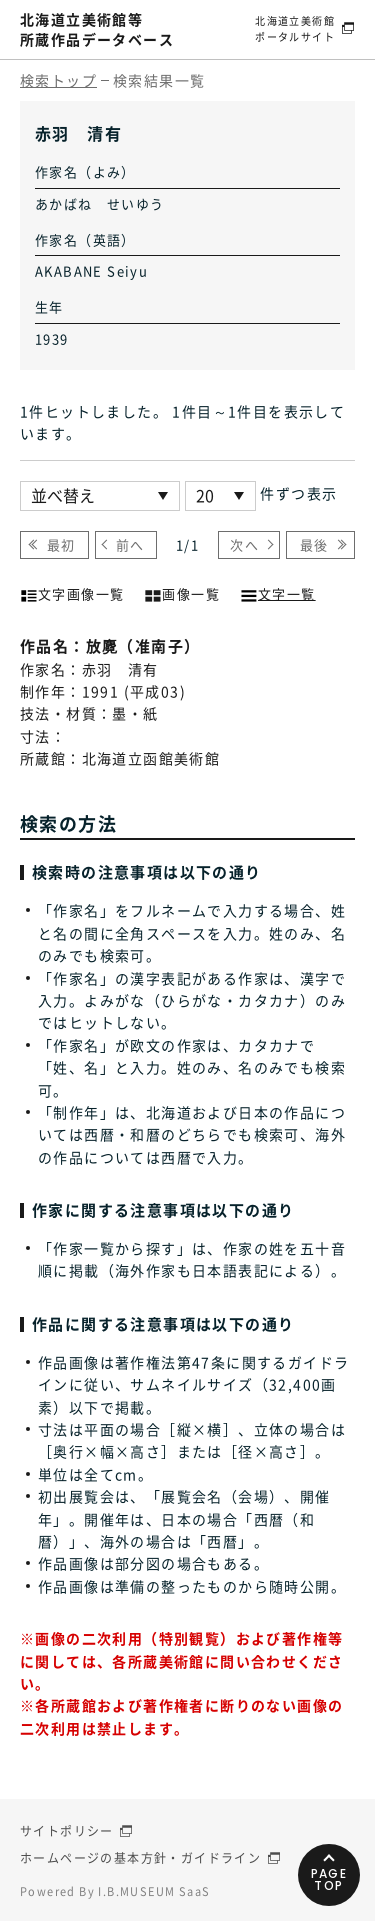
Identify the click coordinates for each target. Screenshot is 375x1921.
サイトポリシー (67, 1831)
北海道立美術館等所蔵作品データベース (97, 29)
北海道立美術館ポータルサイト (295, 28)
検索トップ (58, 80)
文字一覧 (278, 592)
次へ (244, 544)
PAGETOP (329, 1879)
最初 (61, 544)
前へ (130, 544)
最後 (314, 544)
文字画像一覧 (72, 592)
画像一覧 (182, 592)
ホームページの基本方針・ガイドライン (140, 1858)
